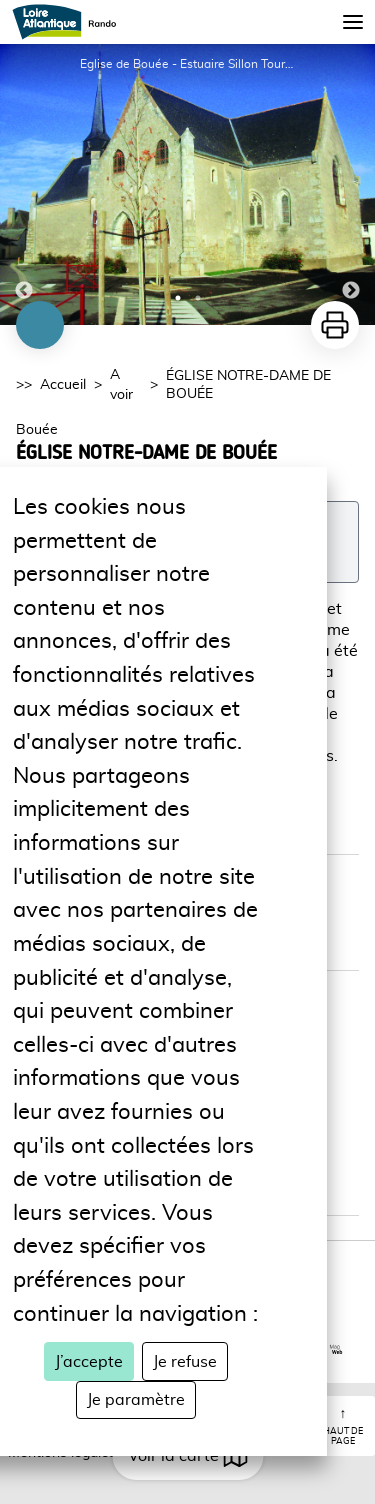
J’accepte (89, 1362)
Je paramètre (136, 1400)
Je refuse (185, 1362)
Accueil (63, 385)
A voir (121, 385)
